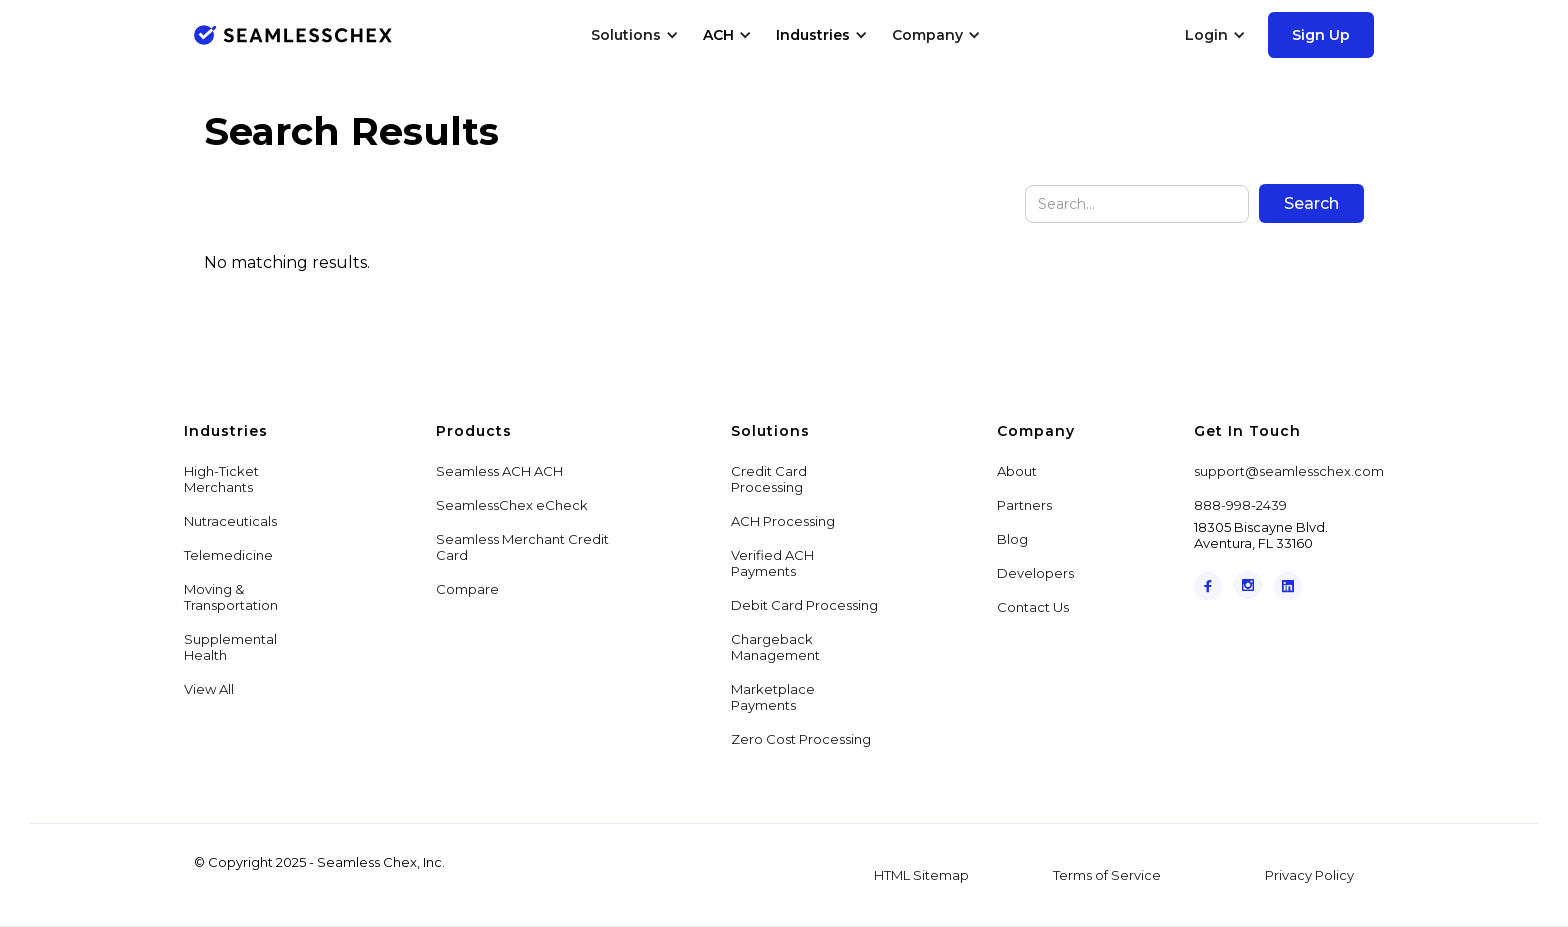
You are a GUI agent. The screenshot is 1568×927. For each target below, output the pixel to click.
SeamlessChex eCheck (512, 505)
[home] (293, 34)
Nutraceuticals (230, 521)
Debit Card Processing (804, 605)
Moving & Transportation (231, 597)
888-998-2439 (1240, 505)
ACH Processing (783, 521)
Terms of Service (1107, 875)
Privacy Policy (1309, 875)
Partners (1024, 505)
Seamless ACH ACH (499, 471)
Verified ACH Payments (772, 563)
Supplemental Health (230, 647)
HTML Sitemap (921, 875)
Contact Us (1033, 607)
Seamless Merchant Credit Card (522, 547)
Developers (1035, 573)
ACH (718, 35)
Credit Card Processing (769, 479)
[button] (635, 35)
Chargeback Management (775, 647)
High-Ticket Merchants (221, 479)
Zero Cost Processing (801, 739)
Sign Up (1321, 35)
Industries (813, 35)
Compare (467, 589)
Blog (1012, 539)
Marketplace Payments (773, 697)
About (1017, 471)
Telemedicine (228, 555)
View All (209, 689)
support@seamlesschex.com (1289, 471)
